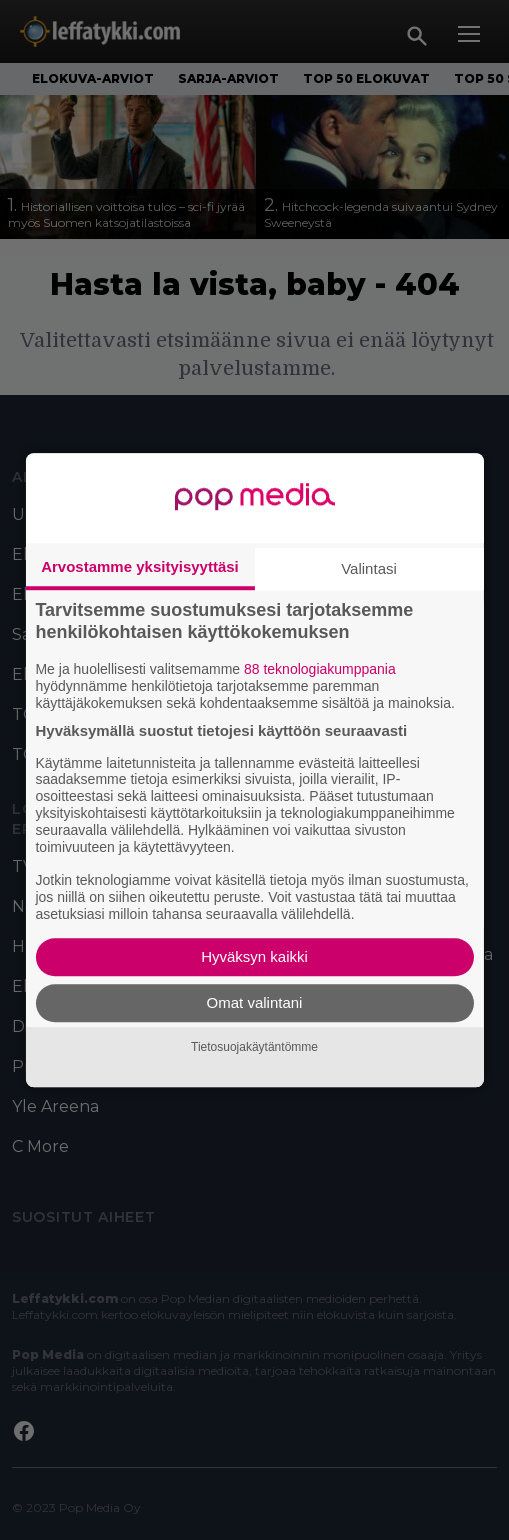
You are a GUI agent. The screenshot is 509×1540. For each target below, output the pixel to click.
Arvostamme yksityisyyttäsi (140, 566)
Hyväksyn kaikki (254, 956)
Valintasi (369, 568)
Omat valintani (255, 1002)
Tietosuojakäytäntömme (254, 1047)
